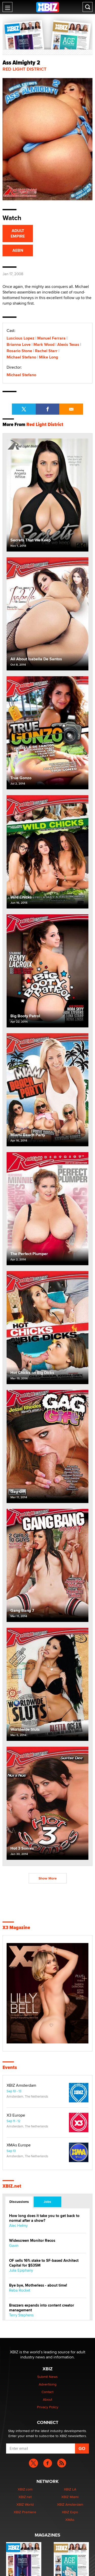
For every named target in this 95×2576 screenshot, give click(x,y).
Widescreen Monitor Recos (32, 2240)
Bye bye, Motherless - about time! (38, 2285)
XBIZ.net (12, 2186)
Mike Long (48, 357)
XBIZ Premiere (25, 2512)
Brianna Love (19, 344)
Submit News (47, 2376)
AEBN (17, 250)
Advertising (47, 2384)
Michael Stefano (21, 357)
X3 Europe (16, 2115)
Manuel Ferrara (51, 338)
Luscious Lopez (20, 338)
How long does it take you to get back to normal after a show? (44, 2218)
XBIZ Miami (70, 2496)
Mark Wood (43, 344)
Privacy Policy (47, 2407)
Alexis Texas (68, 344)
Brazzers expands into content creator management (41, 2308)
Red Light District (24, 69)
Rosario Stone (19, 351)
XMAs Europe (19, 2145)
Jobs (47, 2201)
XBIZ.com (25, 2489)
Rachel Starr (46, 351)
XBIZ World (25, 2504)
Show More (48, 1878)
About (47, 2399)
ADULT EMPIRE (18, 233)
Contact (47, 2391)
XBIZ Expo (70, 2512)
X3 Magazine (16, 1928)
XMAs (69, 2519)
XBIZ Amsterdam (21, 2085)
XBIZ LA (70, 2489)
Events (10, 2067)
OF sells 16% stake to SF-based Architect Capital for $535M (44, 2263)
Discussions (19, 2201)
